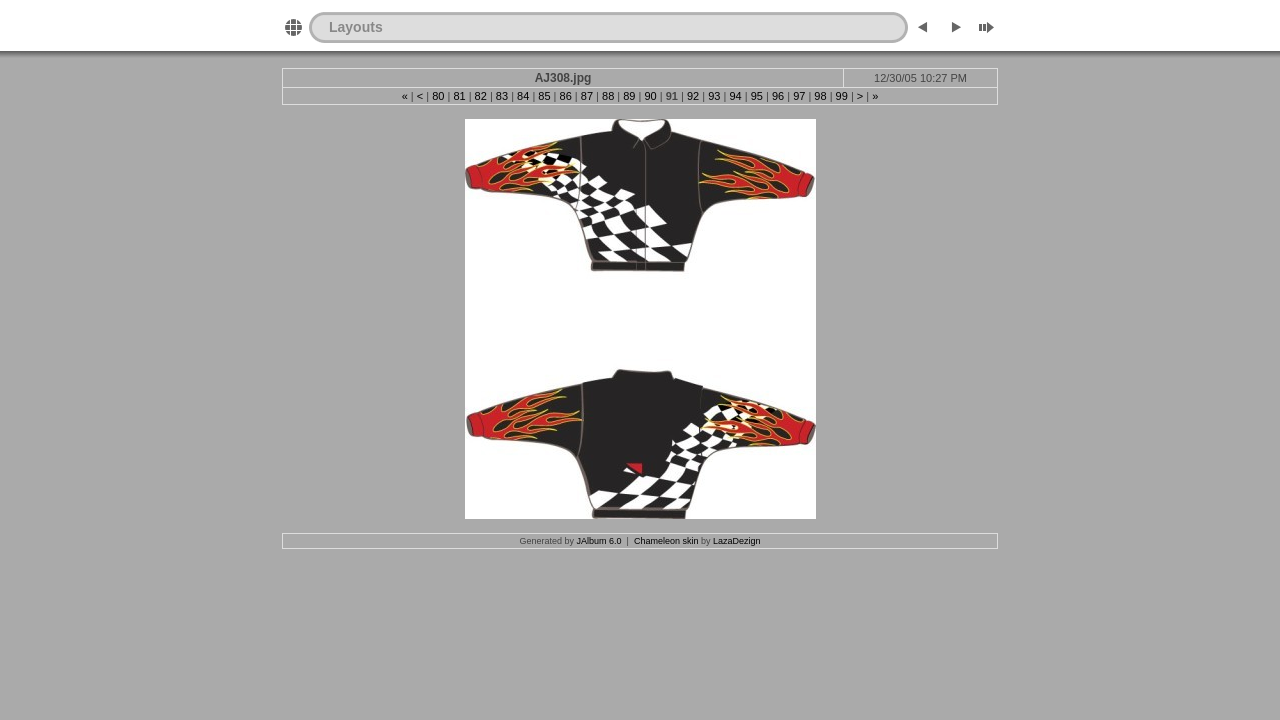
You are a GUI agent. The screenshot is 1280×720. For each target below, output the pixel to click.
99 (842, 96)
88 (608, 96)
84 (523, 96)
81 (459, 96)
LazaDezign (737, 541)
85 (544, 96)
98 (820, 96)
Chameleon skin (666, 541)
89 (629, 96)
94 (735, 96)
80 (438, 96)
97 (799, 96)
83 (502, 96)
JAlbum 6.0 (599, 541)
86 (566, 96)
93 (714, 96)
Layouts (356, 27)
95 (757, 96)
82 (481, 96)
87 (587, 96)
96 (778, 96)
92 (693, 96)
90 (650, 96)
